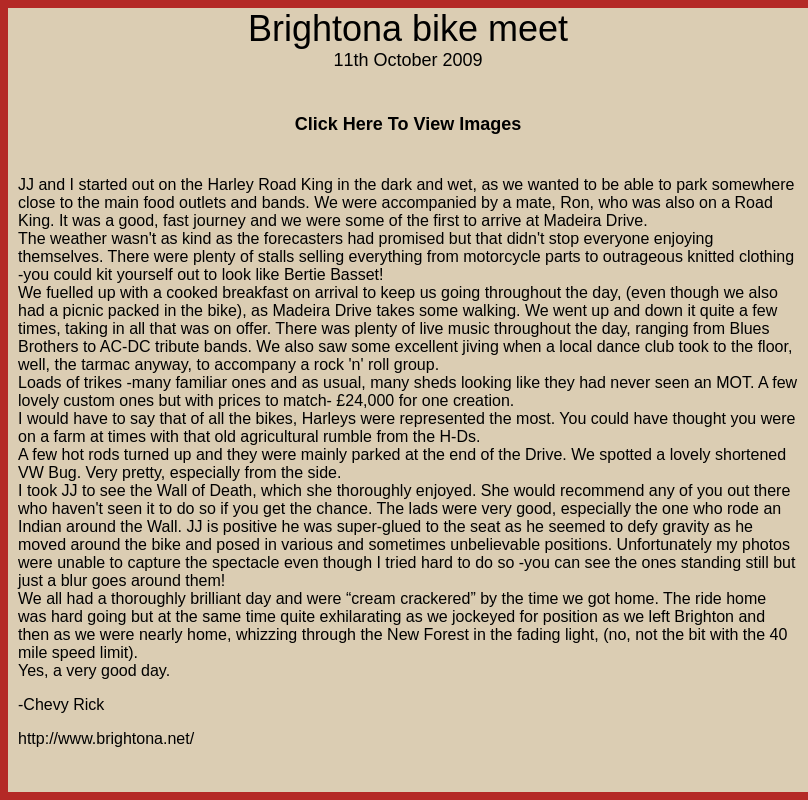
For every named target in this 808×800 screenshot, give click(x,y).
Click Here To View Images (408, 124)
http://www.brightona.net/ (106, 738)
